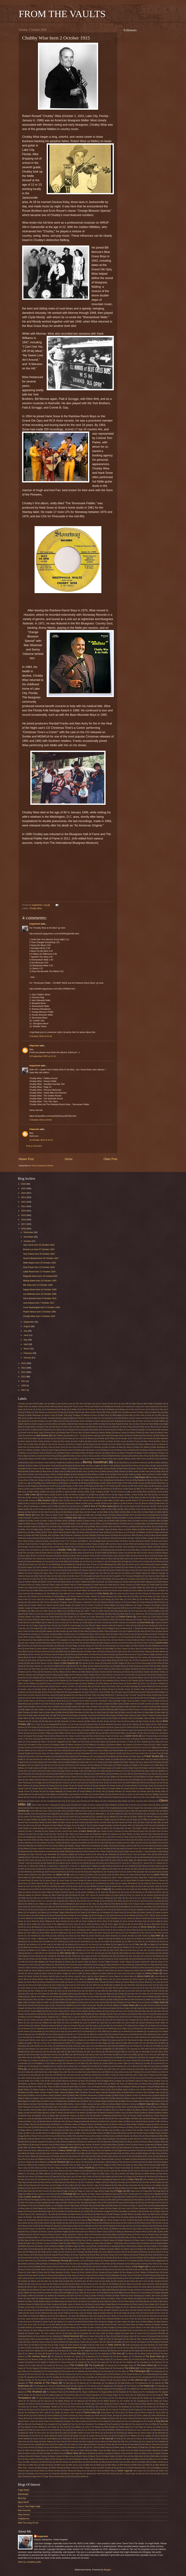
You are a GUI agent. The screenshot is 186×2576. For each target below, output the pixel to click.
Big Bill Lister (127, 1477)
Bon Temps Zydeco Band (53, 1532)
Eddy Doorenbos (76, 1712)
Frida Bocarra (119, 1771)
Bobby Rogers (57, 1526)
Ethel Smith (109, 1733)
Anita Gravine (104, 1427)
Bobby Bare (90, 1515)
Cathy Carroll (62, 1576)
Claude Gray (22, 1605)
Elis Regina (113, 1718)
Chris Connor (130, 1593)
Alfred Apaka (117, 1415)
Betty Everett (107, 1471)
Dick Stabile (54, 1666)
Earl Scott (75, 1698)
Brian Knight (22, 1541)
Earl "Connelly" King (133, 1695)
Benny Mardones (141, 1463)
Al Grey (38, 1409)
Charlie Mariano (79, 1588)
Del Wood (71, 1654)
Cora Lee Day (60, 1622)
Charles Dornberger (97, 1582)
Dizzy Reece (117, 1669)
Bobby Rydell (71, 1526)
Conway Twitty (141, 1620)
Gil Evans (64, 1797)
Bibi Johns (64, 1477)
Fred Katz (47, 1765)
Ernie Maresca (39, 1730)
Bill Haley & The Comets (105, 1486)
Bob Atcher (77, 1506)
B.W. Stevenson (95, 1447)
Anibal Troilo (43, 1427)
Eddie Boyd (60, 1704)
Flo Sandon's (101, 1745)
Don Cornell (113, 1675)
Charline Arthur (95, 1590)
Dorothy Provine (124, 1689)
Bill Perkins (74, 1489)
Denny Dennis (101, 1657)
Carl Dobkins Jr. (99, 1561)
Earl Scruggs (87, 1698)
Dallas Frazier (104, 1631)
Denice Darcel (124, 1654)
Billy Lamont (32, 1497)
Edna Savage (111, 1715)
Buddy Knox (95, 1550)
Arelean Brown (118, 1435)
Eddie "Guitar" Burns (124, 1701)
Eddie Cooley (23, 1707)
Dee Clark (117, 1651)
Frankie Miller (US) (54, 1762)
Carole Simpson (73, 1570)
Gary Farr (161, 1774)
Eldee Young (89, 1718)
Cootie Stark (22, 1622)
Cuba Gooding (149, 1625)
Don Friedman (59, 1678)
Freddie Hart (76, 1768)
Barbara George (148, 1450)
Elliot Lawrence (78, 1721)
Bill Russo (119, 1489)
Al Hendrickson (50, 1409)
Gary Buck (151, 1774)
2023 (23, 1197)
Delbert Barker (83, 1654)
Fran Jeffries (25, 1750)
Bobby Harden (90, 1521)
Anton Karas (149, 1433)
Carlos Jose (120, 1564)
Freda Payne (107, 1765)
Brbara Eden (60, 1538)
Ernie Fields (127, 1727)
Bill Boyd (84, 1483)
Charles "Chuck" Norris (48, 1582)
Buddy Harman (50, 1550)
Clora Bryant (58, 1614)
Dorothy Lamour (57, 1689)
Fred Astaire (157, 1762)
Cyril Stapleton (109, 1628)
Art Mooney (89, 1438)
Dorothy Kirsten (41, 1689)
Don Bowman (77, 1675)
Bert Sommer (34, 1468)
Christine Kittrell (75, 1596)
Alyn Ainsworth (23, 1421)
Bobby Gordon (34, 1521)
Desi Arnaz (32, 1660)
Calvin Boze (100, 1559)
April (26, 1344)
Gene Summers (90, 1783)
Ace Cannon (102, 1404)
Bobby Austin (77, 1515)
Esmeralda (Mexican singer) (123, 1730)
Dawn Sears (135, 1649)
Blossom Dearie (148, 1503)
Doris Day (21, 1686)
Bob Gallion (113, 1509)
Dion (63, 1669)
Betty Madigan (64, 1474)
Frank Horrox (31, 1756)
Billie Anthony (160, 1489)
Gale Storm (87, 1774)
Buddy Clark (122, 1547)
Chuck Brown (147, 1596)
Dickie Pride (148, 1666)
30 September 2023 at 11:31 (42, 1056)
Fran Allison (163, 1747)
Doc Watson (60, 1672)
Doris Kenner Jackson (59, 1686)
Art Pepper (111, 1438)
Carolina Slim (101, 1570)
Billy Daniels (44, 1495)
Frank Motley (111, 1756)
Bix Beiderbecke (44, 1503)
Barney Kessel (36, 1456)
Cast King (114, 1573)
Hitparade (34, 1045)
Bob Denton (40, 1509)
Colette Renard (54, 1617)
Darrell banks (129, 1637)
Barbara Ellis (134, 1450)
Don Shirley (146, 1680)
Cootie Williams (36, 1622)
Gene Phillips (148, 1780)
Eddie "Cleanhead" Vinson (103, 1701)
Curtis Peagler (85, 1628)
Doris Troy (74, 1686)
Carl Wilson (68, 1564)
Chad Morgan (106, 1579)
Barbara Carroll (94, 1450)
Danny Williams (36, 1637)
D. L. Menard (136, 1628)
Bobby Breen (129, 1515)
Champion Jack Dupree (136, 1579)
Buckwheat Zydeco (144, 1544)
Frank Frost (156, 1753)
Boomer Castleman (74, 1535)
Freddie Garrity (33, 1768)
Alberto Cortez (49, 1415)
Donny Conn (145, 1683)
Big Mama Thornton (124, 1480)
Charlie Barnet (98, 1585)
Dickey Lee (108, 1666)
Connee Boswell (95, 1617)
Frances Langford (88, 1750)
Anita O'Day (127, 1427)
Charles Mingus (162, 1582)
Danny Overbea (143, 1634)
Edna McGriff (98, 1715)
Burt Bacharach (48, 1556)
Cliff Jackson (160, 1608)
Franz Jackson (144, 1762)
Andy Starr (129, 1424)
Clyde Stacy (112, 1614)
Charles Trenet (40, 1585)
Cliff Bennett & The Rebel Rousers (105, 1608)
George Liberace (38, 1788)
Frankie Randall (70, 1762)
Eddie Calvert (90, 1704)
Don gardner (73, 1678)
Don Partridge (23, 1680)
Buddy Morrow (148, 1550)
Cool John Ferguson (157, 1620)
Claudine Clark (159, 1605)
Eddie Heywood (162, 1707)
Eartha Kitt (164, 1698)
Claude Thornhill (94, 1605)
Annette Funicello (145, 1430)
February (28, 1353)
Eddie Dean (47, 1707)
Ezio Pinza (146, 1736)
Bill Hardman (123, 1486)
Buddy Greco (25, 1550)
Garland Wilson (100, 1774)
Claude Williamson (126, 1605)
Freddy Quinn (92, 1771)
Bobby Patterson (32, 1526)
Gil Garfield (76, 1797)
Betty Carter (59, 1471)
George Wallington (56, 1791)
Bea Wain (155, 1456)
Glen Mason (95, 1801)
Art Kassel (68, 1438)
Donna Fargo (74, 1683)
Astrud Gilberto (116, 1444)
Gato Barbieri (141, 1777)
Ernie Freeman (139, 1727)
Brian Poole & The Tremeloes (67, 1541)
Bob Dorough (52, 1509)
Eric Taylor (158, 1724)
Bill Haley (89, 1486)
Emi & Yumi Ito (36, 1724)
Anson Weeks (91, 1433)
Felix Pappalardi (59, 1742)
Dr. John (100, 1692)
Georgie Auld (36, 1794)
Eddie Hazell (148, 1707)
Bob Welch (115, 1512)
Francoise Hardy (40, 1753)
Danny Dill (93, 1634)
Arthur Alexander (162, 1438)
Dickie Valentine (162, 1666)
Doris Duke (44, 1686)
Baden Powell (41, 1450)
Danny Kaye (129, 1634)
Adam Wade (148, 1404)
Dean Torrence (35, 1651)
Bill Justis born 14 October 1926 (38, 1285)
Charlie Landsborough (62, 1588)
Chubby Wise (35, 908)
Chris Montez (32, 1596)
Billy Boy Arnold (156, 1492)
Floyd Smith (75, 1747)
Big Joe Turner (97, 1480)
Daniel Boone (26, 1634)
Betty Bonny (47, 1471)
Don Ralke (49, 1680)
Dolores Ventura (159, 1672)
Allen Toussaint (49, 1418)
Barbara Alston (80, 1450)
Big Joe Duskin (83, 1480)
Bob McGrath (33, 1512)
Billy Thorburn (84, 1500)
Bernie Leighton (94, 1466)
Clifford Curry (62, 1611)
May (26, 1340)
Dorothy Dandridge (131, 1686)
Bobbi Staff (161, 1512)
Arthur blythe (25, 1441)
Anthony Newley (105, 1433)
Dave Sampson (105, 1643)
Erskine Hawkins (90, 1730)
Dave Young (148, 1643)
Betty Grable (133, 1471)
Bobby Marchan (113, 1524)
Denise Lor (161, 1654)
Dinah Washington (51, 1669)
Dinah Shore (36, 1669)
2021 (23, 1206)
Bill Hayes (144, 1486)
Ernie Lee (27, 1730)
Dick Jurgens (119, 1663)
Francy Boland (55, 1753)
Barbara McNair (80, 1453)
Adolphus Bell (37, 1406)
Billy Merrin (92, 1497)
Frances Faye (73, 1750)
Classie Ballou (131, 1602)
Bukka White (102, 1553)
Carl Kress (135, 1561)
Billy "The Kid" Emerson (115, 1492)
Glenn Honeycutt (149, 1801)
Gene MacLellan (104, 1780)
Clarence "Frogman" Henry (63, 1602)
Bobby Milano (141, 1524)
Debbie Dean (63, 1651)
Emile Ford (66, 1724)
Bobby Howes (31, 1524)
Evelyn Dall (93, 1736)
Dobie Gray (145, 1669)
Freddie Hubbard (90, 1768)
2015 (23, 1363)
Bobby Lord (100, 1524)
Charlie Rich (150, 1588)
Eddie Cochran (146, 1704)
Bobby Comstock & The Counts (38, 1518)
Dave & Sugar (160, 1637)
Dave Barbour (77, 1640)
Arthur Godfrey (78, 1441)
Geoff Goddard (130, 1783)
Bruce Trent (52, 1544)
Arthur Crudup (51, 1441)
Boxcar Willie (130, 1535)
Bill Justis (30, 1489)
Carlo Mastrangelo (106, 1564)
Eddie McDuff (106, 1709)
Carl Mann (146, 1561)
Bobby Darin (72, 1518)
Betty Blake (35, 1471)
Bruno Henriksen (78, 1544)
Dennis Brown (23, 1657)
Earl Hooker (43, 1698)
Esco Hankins (105, 1730)
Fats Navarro (71, 1739)
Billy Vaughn (96, 1500)
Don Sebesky (133, 1680)
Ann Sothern (57, 1430)
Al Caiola (127, 1406)
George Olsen (101, 1788)
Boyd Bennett (34, 1538)
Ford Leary (112, 1747)
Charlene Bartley (31, 1582)
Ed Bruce (62, 1701)
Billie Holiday (34, 1492)
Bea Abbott (133, 1456)
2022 (23, 1202)
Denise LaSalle (148, 1654)
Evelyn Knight (105, 1736)
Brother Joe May (129, 1541)
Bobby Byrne (155, 1515)
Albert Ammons (130, 1412)
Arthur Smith (160, 1441)
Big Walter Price (39, 1483)
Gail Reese (25, 1774)
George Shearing (144, 1788)
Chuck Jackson (65, 1599)
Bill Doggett (32, 1486)
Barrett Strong (50, 1456)
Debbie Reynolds (77, 1651)
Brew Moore (122, 1538)
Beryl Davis (123, 1468)
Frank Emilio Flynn (142, 1753)
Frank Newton (124, 1756)
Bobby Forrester (127, 1518)
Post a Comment (34, 1146)
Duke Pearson (35, 1695)
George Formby (68, 1785)
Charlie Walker (81, 1590)
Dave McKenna (44, 1643)
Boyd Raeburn (47, 1538)
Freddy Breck (23, 1771)
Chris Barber (103, 1593)
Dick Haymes (69, 1663)
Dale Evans (35, 1631)
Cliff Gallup (149, 1608)
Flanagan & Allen (58, 1745)
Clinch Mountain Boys (139, 1611)
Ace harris (114, 1404)
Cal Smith (73, 1559)
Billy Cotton (31, 1494)
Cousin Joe (25, 1625)
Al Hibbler (73, 1409)
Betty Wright (129, 1474)
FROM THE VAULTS (62, 14)
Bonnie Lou (122, 1532)
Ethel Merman (96, 1733)
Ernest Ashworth (71, 1727)
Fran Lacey (37, 1750)
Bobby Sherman (122, 1526)
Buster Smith (89, 1556)
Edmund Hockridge (70, 1715)
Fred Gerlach (35, 1765)
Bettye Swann (142, 1474)
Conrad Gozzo (92, 1620)
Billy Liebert (58, 1497)
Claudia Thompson (144, 1605)
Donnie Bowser (103, 1683)
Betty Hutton (22, 1474)
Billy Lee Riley (45, 1497)
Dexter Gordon (61, 1660)
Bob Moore (56, 1512)
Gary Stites (84, 1777)
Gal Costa (35, 1774)
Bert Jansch (157, 1466)
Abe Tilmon (80, 1404)
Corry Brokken (131, 1622)
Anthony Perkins (135, 1433)
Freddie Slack (160, 1768)
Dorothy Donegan (161, 1686)
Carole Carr (48, 1570)
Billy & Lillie (131, 1492)
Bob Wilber (126, 1512)
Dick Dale (30, 1663)
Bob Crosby (157, 1506)
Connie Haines (142, 1617)
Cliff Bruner (125, 1608)
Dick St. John (42, 1666)
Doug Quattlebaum (75, 1692)
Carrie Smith (142, 1570)
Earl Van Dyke (128, 1698)
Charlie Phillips (136, 1588)
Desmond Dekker (45, 1660)
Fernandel (112, 1742)
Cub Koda (137, 1625)
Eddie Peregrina (134, 1709)
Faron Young (33, 1739)
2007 (23, 1390)
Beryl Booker (98, 1468)
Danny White (22, 1637)
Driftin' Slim (110, 1692)
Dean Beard (147, 1649)
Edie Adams (33, 1715)
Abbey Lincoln (56, 1404)
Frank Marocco (84, 1756)
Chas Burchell (109, 1590)
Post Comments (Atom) (42, 1165)
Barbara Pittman (111, 1453)
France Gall (61, 1750)
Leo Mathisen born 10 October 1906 (39, 1294)
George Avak (155, 1783)
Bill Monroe (51, 1489)
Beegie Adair (67, 1459)
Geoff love (143, 1783)
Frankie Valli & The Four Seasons (91, 1762)
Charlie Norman (108, 1588)
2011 (23, 1381)
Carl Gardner (112, 1561)
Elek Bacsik (101, 1718)
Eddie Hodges (39, 1709)
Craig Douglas (75, 1625)
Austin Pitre (22, 1447)
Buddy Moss (160, 1550)
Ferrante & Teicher (126, 1742)
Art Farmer (58, 1438)
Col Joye (150, 1614)
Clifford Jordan (75, 1611)
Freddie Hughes (106, 1768)
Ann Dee (21, 1430)
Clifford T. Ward (89, 1611)
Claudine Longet (24, 1608)
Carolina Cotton (87, 1570)
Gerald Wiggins (50, 1794)
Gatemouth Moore (126, 1777)
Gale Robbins (75, 1774)
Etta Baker (133, 1733)
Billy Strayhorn (44, 1500)
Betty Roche (105, 1474)
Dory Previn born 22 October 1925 (39, 1267)
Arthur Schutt (148, 1441)
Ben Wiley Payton (140, 1459)
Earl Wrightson (151, 1698)
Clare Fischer (45, 1602)
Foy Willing (152, 1747)
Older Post (110, 1159)
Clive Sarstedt (46, 1614)
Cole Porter (161, 1614)
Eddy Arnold (62, 1712)
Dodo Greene (100, 1672)
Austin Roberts (35, 1447)
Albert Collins (144, 1412)
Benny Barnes (30, 1463)
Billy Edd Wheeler (71, 1495)
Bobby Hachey (62, 1521)
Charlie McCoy (93, 1588)
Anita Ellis (92, 1427)
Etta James (144, 1733)
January (27, 1357)
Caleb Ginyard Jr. (86, 1559)
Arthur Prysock (134, 1441)
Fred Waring (94, 1765)
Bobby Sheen (108, 1526)
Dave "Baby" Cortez (144, 1637)
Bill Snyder (130, 1489)
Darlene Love (116, 1637)
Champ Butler (119, 1579)
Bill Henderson (157, 1486)
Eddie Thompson (24, 1712)
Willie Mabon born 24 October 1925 (39, 1263)
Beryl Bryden (111, 1468)
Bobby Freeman (142, 1518)
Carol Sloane (23, 1570)
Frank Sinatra (151, 1756)
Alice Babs (129, 1415)
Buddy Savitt (34, 1553)
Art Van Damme (147, 1438)
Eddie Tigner (38, 1712)
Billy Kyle (21, 1497)
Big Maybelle (139, 1480)
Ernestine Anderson (99, 1727)
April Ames (29, 1435)
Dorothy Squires (154, 1689)
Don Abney (54, 1675)
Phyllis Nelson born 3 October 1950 (39, 1311)
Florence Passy (142, 1745)
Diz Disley (105, 1669)
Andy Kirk (104, 1424)
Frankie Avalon (76, 1759)
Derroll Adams (156, 1657)
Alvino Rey (149, 1418)
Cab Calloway (38, 1559)
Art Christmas (46, 1438)
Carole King (59, 1570)
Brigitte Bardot (101, 1541)
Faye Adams (108, 1739)
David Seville (56, 1649)
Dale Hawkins (48, 1631)
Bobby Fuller (155, 1518)
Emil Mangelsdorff (52, 1724)
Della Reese (96, 1654)
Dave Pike (79, 1643)
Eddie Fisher (85, 1707)
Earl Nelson (64, 1698)
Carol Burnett (87, 1567)
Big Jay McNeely (53, 1480)
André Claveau (101, 1421)
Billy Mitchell (103, 1497)
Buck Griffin (105, 1544)
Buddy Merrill (122, 1550)
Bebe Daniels (29, 1459)
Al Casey (136, 1406)
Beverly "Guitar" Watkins (159, 1474)
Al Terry (160, 1409)
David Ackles (162, 1643)
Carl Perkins (157, 1561)
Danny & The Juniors (42, 1634)
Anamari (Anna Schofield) (82, 1421)
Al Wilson (28, 1412)
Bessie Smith (136, 1468)
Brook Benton (114, 1541)
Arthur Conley (38, 1441)
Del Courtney (36, 1654)
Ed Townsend (74, 1701)
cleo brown (63, 1608)
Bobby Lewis (88, 1524)
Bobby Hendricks (141, 1521)
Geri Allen (85, 1794)
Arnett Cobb (22, 1438)
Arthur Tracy (22, 1444)
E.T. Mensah (118, 1695)
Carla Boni (79, 1564)
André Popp (131, 1421)
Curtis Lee (59, 1628)
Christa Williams (60, 1596)
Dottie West (60, 1692)
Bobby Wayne (118, 1529)
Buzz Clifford (126, 1556)
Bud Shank (72, 1547)
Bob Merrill (45, 1512)
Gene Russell (50, 1783)
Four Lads (141, 1747)
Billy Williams (157, 1500)
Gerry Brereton (113, 1794)
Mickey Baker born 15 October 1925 (39, 1280)
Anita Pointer (140, 1427)
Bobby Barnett (103, 1515)
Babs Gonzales (110, 1447)
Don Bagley (65, 1675)
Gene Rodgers (37, 1783)
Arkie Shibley (160, 1435)
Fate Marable (45, 1739)
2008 (23, 1385)
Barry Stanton (89, 1456)
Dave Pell (68, 1643)
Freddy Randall (105, 1771)
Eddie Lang (81, 1709)
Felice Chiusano (154, 1739)
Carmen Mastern (42, 1567)
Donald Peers (60, 1683)
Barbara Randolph (127, 1453)
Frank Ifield (58, 1756)
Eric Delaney (134, 1724)
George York (100, 1791)
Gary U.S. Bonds (97, 1777)
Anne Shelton (131, 1430)
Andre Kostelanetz (116, 1421)
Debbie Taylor (91, 1651)
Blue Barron (161, 1503)
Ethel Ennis (84, 1733)
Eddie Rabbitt (148, 1709)
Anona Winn (77, 1433)
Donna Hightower (88, 1683)
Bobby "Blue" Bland (42, 1515)
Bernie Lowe (108, 1466)
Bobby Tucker (80, 1529)
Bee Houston (54, 1459)
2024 (23, 1193)
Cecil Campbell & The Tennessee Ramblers (125, 1576)
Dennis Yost (88, 1657)
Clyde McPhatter (85, 1614)
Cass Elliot (103, 1573)
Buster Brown (77, 1556)
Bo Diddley (54, 1506)
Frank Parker (136, 1756)
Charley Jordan (54, 1585)
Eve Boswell (57, 1736)
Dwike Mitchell (105, 1695)
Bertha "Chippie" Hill (62, 1468)
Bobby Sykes (38, 1529)
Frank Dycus (126, 1753)
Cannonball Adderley (34, 1561)
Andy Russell (116, 1424)
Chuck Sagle (92, 1599)
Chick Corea (22, 1593)
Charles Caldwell (80, 1582)
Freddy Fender (50, 1771)
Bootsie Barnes (104, 1535)
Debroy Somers (105, 1651)
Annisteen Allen (64, 1433)
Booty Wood (118, 1535)
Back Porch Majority (25, 1450)
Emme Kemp (93, 1724)
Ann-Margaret (70, 1430)
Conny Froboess (61, 1620)
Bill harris (134, 1486)
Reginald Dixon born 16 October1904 (40, 1276)
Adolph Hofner (23, 1406)
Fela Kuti (119, 1739)
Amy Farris (66, 1421)
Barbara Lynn (51, 1453)
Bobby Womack (146, 1529)
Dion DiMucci (93, 1669)
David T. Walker (70, 1649)
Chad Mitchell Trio (91, 1579)
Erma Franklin (44, 1727)
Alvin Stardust (137, 1418)
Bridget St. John (87, 1541)
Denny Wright (129, 1657)
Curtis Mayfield (71, 1628)
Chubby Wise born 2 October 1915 (39, 1316)
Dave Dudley (133, 1640)
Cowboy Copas (38, 1625)
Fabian (155, 1736)
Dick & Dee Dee (126, 1660)
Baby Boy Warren (125, 1447)
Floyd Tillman (88, 1747)
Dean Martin (22, 1651)
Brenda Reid (84, 1538)
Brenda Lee (72, 1538)
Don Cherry (102, 1675)
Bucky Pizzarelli (159, 1544)
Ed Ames (41, 1701)
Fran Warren (49, 1750)
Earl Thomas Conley (112, 1698)
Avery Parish (61, 1447)
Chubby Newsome (107, 1596)
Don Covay (136, 1675)
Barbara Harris (162, 1450)
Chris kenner (156, 1593)
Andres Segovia (38, 1424)
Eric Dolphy (146, 1724)
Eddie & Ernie (160, 1701)
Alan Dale (74, 1412)
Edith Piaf (56, 1715)
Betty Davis (83, 1471)
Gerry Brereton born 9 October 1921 (40, 1298)
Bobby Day (86, 1518)
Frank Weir (47, 1759)
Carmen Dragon (26, 1567)
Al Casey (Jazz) (149, 1406)
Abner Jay (91, 1404)
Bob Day (29, 1509)
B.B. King (82, 1447)
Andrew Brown (52, 1424)
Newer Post (26, 1159)
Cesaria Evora (63, 1579)
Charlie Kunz (46, 1588)
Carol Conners (115, 1567)
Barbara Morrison (95, 1453)
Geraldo (75, 1794)
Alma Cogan (62, 1418)
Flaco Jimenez (43, 1745)
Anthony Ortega (120, 1433)
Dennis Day (49, 1657)
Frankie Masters (38, 1762)
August (27, 1326)
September (29, 1322)
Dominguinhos (41, 1675)
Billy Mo (115, 1497)
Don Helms (97, 1678)
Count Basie (145, 1622)
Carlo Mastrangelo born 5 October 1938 (41, 1307)
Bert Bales (146, 1466)
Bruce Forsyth (40, 1544)
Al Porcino (141, 1409)
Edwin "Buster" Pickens (145, 1715)
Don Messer (139, 1678)
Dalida (93, 1631)
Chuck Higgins (49, 1599)
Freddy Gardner (65, 1771)
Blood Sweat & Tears (131, 1503)
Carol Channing (101, 1567)
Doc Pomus (33, 1672)
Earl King (53, 1698)
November (29, 1237)
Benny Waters (33, 1466)
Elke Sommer (157, 1718)
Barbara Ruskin (142, 1453)
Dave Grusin (145, 1640)
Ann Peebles (32, 1430)
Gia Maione (42, 1797)
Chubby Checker (90, 1596)
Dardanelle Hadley (88, 1637)
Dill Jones (24, 1669)
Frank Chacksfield (83, 1753)
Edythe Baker (23, 1718)
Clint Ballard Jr (155, 1611)
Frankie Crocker (104, 1759)
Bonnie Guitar (98, 1532)
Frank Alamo (68, 1753)
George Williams (86, 1791)
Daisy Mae (148, 1628)
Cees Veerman (23, 1579)
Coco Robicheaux (137, 1614)
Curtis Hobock (34, 1628)
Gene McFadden (134, 1780)
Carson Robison (33, 1573)
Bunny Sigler (25, 1556)
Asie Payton (90, 1444)
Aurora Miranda (159, 1444)
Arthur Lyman (121, 1441)
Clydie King (124, 1614)
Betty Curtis (71, 1471)
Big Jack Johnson (37, 1480)
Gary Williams (112, 1777)
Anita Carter (68, 1427)
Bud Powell (60, 1547)
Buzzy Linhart (150, 1556)
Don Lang (127, 1678)
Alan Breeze (52, 1412)
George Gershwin (99, 1785)
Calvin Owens (124, 1559)
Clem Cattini (51, 1608)
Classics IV (119, 1602)
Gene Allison (29, 1780)
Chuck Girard (36, 1599)
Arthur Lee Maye (107, 1441)
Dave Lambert (30, 1643)
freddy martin (79, 1771)
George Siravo (160, 1788)
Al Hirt (82, 1409)
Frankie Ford (131, 1759)
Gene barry (67, 1780)
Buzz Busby (101, 1556)
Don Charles (90, 1675)
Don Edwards (34, 1678)
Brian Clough (148, 1538)
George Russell (129, 1788)
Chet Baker (161, 1590)
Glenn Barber (123, 1801)
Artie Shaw (34, 1444)
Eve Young (82, 1736)
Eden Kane (22, 1715)
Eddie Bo (37, 1704)
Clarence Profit (105, 1602)
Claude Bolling (145, 1602)
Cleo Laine (74, 1608)
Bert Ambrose (134, 1466)
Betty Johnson (51, 1474)
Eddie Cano (117, 1704)
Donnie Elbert (132, 1683)
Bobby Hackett (76, 1521)
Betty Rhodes (93, 1474)
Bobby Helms (127, 1521)
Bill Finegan (67, 1486)
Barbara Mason (65, 1453)
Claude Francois (159, 1602)
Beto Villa (147, 1468)
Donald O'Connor (45, 1683)
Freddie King (119, 1768)
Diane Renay (112, 1660)
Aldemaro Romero (90, 1415)
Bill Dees (162, 1483)
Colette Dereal (40, 1617)
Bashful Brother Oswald (117, 1456)
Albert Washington (34, 1415)
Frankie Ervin (118, 1759)
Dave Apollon (38, 1640)
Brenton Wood (110, 1538)
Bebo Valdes (42, 1459)
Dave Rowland (91, 1643)
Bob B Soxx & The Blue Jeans (98, 1506)
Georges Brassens (115, 1791)
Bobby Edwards (112, 1518)
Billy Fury (84, 1495)
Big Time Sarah (162, 1480)
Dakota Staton (160, 1628)
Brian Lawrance (36, 1541)
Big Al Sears (100, 1477)
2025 (23, 1188)
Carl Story (41, 1564)
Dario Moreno (103, 1637)
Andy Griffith (93, 1424)
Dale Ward (84, 1631)
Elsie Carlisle (144, 1721)
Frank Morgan (98, 1756)
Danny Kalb (117, 1634)
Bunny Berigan (162, 1553)
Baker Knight (53, 1450)
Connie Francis (125, 1616)
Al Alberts (96, 1406)
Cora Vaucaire (73, 1622)
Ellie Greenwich (63, 1721)
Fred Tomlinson (81, 1765)
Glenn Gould (135, 1801)
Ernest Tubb (84, 1727)
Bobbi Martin (149, 1512)
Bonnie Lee (110, 1532)
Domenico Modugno (25, 1675)
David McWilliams (154, 1646)
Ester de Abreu (31, 1733)
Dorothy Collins (115, 1686)
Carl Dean (86, 1561)
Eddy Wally (149, 1712)
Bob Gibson (124, 1509)
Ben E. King (79, 1459)
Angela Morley (30, 1427)
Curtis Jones (47, 1628)
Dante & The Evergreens (54, 1637)
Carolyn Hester (129, 1570)
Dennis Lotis (61, 1657)
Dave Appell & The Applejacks (57, 1640)
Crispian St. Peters (123, 1625)
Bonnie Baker (71, 1532)
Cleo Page (85, 1608)
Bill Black (74, 1483)
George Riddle (114, 1788)
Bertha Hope (78, 1468)
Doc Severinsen (46, 1672)
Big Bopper (140, 1477)
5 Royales (21, 1404)
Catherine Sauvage (158, 1573)
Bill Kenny (40, 1489)
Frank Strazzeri (34, 1759)
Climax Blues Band (121, 1611)
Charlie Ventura (67, 1590)
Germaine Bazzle (98, 1794)
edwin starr (161, 1715)
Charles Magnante (146, 1582)
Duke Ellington (160, 1692)
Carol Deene (129, 1567)
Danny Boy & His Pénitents (76, 1634)
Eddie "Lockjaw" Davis (143, 1701)
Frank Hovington (44, 1756)
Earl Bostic (147, 1695)
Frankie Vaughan (113, 1762)
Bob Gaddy (101, 1509)
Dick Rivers (30, 1666)
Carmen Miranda (73, 1567)
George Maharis (53, 1788)
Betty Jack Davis (36, 1474)
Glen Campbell (48, 1801)
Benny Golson (74, 1463)
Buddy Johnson (82, 1550)
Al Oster (132, 1409)
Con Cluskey (81, 1617)
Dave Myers (57, 1643)
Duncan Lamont (50, 1695)
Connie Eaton (110, 1617)
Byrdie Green (163, 1556)
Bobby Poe (45, 1526)
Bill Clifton (128, 1483)
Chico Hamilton (76, 1593)
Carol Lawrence (143, 1567)
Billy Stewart (157, 1497)
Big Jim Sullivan (69, 1480)
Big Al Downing (87, 1477)
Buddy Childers (108, 1547)
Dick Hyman (83, 1663)
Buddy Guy (37, 1550)
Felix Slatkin (72, 1742)
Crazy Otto (88, 1625)
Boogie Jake (46, 1535)
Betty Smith (117, 1474)
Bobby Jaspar (44, 1524)
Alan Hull (96, 1412)
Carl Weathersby (54, 1564)
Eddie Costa (35, 1707)
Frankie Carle (90, 1759)
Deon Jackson (143, 1657)
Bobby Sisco (163, 1526)
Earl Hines (32, 1698)
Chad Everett (76, 1579)
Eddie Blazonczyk (24, 1704)
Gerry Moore (140, 1794)
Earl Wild (140, 1698)
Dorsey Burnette (35, 1692)
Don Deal (146, 1675)
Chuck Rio (80, 1599)
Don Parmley (160, 1678)
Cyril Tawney (123, 1628)
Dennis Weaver (75, 1657)
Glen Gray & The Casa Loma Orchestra (73, 1801)
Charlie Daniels (140, 1585)
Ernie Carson (115, 1727)
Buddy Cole (134, 1547)
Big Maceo (110, 1480)
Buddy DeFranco (161, 1547)
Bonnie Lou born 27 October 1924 (38, 1249)
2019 (23, 1215)
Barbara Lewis (38, 1453)
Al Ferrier (29, 1409)
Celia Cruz (36, 1579)
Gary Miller (60, 1777)
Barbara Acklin (66, 1450)
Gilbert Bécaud (89, 1797)
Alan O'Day (106, 1412)
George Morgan (86, 1788)
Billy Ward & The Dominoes (139, 1500)
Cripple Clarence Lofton (104, 1625)
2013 (23, 1372)
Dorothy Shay (139, 1689)
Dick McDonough (144, 1663)
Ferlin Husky (85, 1742)
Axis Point (72, 1447)
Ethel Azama (72, 1733)
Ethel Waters (121, 1733)
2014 (23, 1368)
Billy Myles (135, 1497)
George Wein (71, 1791)
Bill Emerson (44, 1486)
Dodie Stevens (86, 1672)
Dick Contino (157, 1660)
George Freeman (83, 1785)
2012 (23, 1376)
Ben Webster (125, 1459)
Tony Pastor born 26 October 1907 (39, 1254)
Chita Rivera (89, 1593)
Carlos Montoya (145, 1564)
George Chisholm (39, 1785)
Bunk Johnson (148, 1553)
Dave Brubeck (119, 1640)
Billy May (69, 1497)
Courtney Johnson (161, 1622)
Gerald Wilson (64, 1794)
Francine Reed (132, 1750)
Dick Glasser (41, 1663)
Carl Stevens (30, 1564)
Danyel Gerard (72, 1637)
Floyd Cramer (26, 1747)
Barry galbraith (64, 1456)
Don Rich (96, 1680)
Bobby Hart (102, 1521)
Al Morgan (121, 1409)
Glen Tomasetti (108, 1801)
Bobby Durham (98, 1518)
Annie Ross (50, 1433)
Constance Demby (108, 1620)
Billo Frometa (78, 1492)
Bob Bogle (130, 1506)
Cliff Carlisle (137, 1608)
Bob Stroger (92, 1512)
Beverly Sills (52, 1477)
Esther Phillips (45, 1733)
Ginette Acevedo (118, 1797)
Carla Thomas (91, 1564)
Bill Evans (56, 1486)
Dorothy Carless (100, 1686)
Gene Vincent (104, 1783)
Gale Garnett (47, 1774)
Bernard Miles (80, 1466)
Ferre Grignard (142, 1742)
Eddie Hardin (124, 1707)
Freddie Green (62, 1768)
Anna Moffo (93, 1430)
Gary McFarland (47, 1777)
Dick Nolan (158, 1663)
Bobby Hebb (114, 1521)
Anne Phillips (118, 1430)
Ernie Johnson (153, 1727)
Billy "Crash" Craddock (94, 1492)
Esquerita (140, 1730)
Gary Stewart (72, 1777)
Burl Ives (36, 1556)
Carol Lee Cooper (158, 1567)
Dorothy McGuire (108, 1689)
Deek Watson (23, 1654)
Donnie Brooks (118, 1683)
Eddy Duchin (102, 1712)
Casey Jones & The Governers (55, 1573)
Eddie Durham (72, 1707)
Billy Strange (30, 1500)
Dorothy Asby (86, 1686)
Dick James (95, 1663)
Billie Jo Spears (64, 1492)
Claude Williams (110, 1605)
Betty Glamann (120, 1471)
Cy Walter (97, 1628)
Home (68, 1159)
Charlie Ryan (25, 1590)
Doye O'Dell (89, 1692)
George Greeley (115, 1785)
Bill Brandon (95, 1483)
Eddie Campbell (104, 1704)
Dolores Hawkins (144, 1672)
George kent (160, 1785)
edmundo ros (85, 1715)
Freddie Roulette (122, 1765)
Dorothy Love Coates (90, 1689)
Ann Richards (45, 1430)
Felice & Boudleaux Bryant (135, 1739)
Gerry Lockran (127, 1794)
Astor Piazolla (103, 1444)
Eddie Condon (160, 1704)
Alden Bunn (104, 1415)
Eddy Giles (114, 1712)
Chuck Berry (134, 1596)
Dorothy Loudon (72, 1689)
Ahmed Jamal (63, 1406)
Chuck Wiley (119, 1599)
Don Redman (61, 1680)
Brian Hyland (160, 1538)
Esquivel (150, 1730)
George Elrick (54, 1785)
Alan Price (118, 1412)
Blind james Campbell (92, 1503)
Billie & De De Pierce (144, 1489)
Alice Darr (151, 1415)
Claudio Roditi (38, 1608)
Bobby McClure (128, 1524)
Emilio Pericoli (79, 1724)
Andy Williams (154, 1424)
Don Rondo (121, 1680)
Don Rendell (74, 1680)
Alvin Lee (111, 1418)
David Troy (83, 1649)
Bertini (88, 1468)
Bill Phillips (85, 1489)
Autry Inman (48, 1447)
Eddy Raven (137, 1712)
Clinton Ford (32, 1614)
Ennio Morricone (107, 1724)
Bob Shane (80, 1512)
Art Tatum (134, 1438)
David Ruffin (29, 1649)
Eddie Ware (50, 1712)
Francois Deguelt (24, 1753)
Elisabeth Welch (127, 1718)
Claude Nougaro (65, 1605)
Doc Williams (73, 1672)
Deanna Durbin (49, 1651)
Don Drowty (157, 1675)
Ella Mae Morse (48, 1721)
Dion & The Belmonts (76, 1669)
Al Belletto (107, 1406)
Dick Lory (131, 1663)
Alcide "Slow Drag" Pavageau (69, 1415)
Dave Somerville (120, 1643)
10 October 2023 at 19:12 (41, 1140)
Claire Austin (31, 1602)
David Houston (110, 1646)
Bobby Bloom (116, 1515)
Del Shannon (60, 1654)
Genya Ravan (117, 1783)
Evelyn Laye (118, 1736)
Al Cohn (161, 1406)
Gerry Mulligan (153, 1794)
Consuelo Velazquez (125, 1620)
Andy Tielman (141, 1424)
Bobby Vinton (105, 1529)
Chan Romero (154, 1579)
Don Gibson (85, 1678)
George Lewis (23, 1788)
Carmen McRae (57, 1567)
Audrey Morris (130, 1444)
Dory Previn (48, 1692)
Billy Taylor (59, 1500)
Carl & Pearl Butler (61, 1561)
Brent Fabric (97, 1538)
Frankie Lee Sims (158, 1759)
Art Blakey (33, 1438)
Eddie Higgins (26, 1709)
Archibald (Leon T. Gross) (75, 1435)
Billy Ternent (70, 1500)
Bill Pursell (96, 1489)
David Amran (37, 1646)
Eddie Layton (93, 1709)
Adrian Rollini (50, 1406)
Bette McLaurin (159, 1468)
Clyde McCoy (71, 1614)
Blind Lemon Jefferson (111, 1503)
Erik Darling (32, 1727)
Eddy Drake (89, 1712)
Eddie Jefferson (53, 1709)
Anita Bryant (56, 1427)
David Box (61, 1646)
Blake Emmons (59, 1503)
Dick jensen (107, 1663)
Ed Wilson (86, 1701)
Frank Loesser (70, 1756)
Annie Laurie (38, 1433)
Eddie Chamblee (131, 1704)
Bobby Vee (92, 1529)
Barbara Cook (108, 1450)
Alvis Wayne (161, 1418)
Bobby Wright (160, 1529)
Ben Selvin (114, 1459)
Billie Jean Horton (48, 1492)
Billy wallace (120, 1500)
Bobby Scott (83, 1526)
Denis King (136, 1654)
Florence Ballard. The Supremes (121, 1745)
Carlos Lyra (132, 1564)
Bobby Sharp (95, 1526)
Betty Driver (94, 1471)
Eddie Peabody (119, 1709)
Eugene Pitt (30, 1736)
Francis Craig (146, 1750)
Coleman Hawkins (24, 1617)
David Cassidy (85, 1646)
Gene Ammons (42, 1780)
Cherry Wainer (137, 1590)
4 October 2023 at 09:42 (40, 1120)
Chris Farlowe (143, 1593)
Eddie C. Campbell (75, 1704)
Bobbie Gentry (24, 1515)
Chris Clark (117, 1593)
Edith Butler (45, 1715)
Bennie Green (155, 1459)
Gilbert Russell (103, 1797)
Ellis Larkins (91, 1721)
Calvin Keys (112, 1559)
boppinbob (34, 924)
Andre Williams (159, 1421)
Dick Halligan (55, 1663)
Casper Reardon (89, 1573)
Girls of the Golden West (150, 1797)
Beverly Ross (40, 1477)
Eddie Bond (48, 1704)
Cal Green (62, 1559)
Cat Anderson (126, 1573)
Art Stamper (123, 1438)
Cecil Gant (148, 1576)
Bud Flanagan (23, 1547)
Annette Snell (26, 1433)
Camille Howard (139, 1559)
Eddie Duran (59, 1707)
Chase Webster (123, 1590)
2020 (23, 1210)
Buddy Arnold (95, 1547)
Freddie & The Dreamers (141, 1765)
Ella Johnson (33, 1721)
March (27, 1348)
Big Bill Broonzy (113, 1477)
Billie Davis (22, 1492)
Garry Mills (127, 1774)
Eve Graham (70, 1736)
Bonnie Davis (85, 1532)
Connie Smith (31, 1620)
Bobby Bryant (142, 1515)
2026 (23, 1184)
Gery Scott (30, 1797)
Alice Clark (140, 1415)
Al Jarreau (91, 1409)
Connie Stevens (46, 1620)
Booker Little (59, 1535)
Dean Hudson (160, 1649)
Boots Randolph (90, 1535)
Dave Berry (107, 1640)
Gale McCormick (61, 1774)
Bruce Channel (26, 1544)
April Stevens (42, 1435)
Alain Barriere (40, 1412)
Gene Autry (55, 1780)
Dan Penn (151, 1631)
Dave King (157, 1640)
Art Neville (100, 1438)
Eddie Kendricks (68, 1709)
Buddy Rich (22, 1553)
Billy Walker (108, 1500)
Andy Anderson (80, 1424)
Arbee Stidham (57, 1435)
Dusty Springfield (65, 1695)
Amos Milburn (53, 1421)
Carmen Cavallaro (161, 1564)
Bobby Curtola (58, 1518)
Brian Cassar (135, 1538)
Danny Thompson (158, 1634)
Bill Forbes (79, 1486)
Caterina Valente (141, 1573)
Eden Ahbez (160, 1712)
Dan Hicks (141, 1631)
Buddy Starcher (47, 1553)
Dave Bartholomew (92, 1640)
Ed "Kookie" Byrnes (28, 1701)
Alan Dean (85, 1412)
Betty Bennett (23, 1471)
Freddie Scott (147, 1768)
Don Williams (31, 1683)
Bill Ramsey (107, 1489)
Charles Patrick (26, 1585)
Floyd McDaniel (62, 1747)
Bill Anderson (53, 1483)
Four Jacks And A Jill (127, 1747)
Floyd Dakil (37, 1747)
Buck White (129, 1544)
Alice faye (161, 1415)
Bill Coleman (140, 1483)
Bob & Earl (66, 1506)
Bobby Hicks (155, 1521)
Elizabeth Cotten (142, 1718)
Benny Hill (117, 1463)
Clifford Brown (48, 1611)
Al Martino (111, 1409)
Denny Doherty (115, 1657)
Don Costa (125, 1675)
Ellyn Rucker (104, 1721)
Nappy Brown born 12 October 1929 (39, 1289)
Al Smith (151, 1409)
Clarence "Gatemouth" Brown (86, 1602)
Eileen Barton (48, 1718)
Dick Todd (65, 1666)
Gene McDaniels (119, 1780)
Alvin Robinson (123, 1418)
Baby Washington (158, 1447)
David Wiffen (109, 1649)
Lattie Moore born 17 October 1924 (39, 1271)
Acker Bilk (125, 1404)
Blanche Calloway (74, 1503)
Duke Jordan (22, 1695)
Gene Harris (78, 1780)
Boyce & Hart (144, 1535)
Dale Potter (73, 1631)
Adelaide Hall (160, 1404)
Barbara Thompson (158, 1453)
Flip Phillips (89, 1745)
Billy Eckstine (57, 1495)
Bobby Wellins (131, 1529)
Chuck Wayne (106, 1599)
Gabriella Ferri (163, 1771)
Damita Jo (116, 1631)
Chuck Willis (131, 1599)
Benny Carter (43, 1463)
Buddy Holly (65, 1549)
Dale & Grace (23, 1631)
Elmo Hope (117, 1721)
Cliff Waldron (22, 1611)
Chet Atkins (150, 1590)
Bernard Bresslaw (65, 1466)
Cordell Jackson (88, 1622)
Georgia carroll (145, 1791)
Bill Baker (64, 1483)
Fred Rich (68, 1765)
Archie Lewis (92, 1435)
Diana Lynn (89, 1660)
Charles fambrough (130, 1582)
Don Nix (150, 1678)
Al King (101, 1409)
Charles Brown (65, 1582)
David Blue (50, 1646)
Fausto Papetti (95, 1739)
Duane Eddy (121, 1692)
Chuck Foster (23, 1599)
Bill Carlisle (107, 1483)
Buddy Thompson (63, 1553)
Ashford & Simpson (75, 1444)
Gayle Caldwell (154, 1777)
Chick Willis (63, 1593)
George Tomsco (24, 1791)
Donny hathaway (159, 1683)
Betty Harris (161, 1471)
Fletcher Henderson (75, 1745)
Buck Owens (117, 1544)
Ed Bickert (52, 1701)
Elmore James (129, 1721)
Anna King (82, 1430)
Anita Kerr (115, 1427)
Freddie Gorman (48, 1768)
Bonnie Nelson (154, 1532)
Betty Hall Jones (147, 1471)
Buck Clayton (93, 1544)
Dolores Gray (129, 1672)
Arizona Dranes (147, 1435)
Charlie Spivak (53, 1590)
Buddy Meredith (109, 1550)
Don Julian (117, 1678)
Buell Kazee (89, 1553)
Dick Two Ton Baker (79, 1666)
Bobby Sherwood (137, 1526)
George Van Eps (39, 1791)
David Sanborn (42, 1649)
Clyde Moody (99, 1614)
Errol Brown (52, 1730)
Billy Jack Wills (145, 1495)
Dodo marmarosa (114, 1672)
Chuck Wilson (144, 1599)
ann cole (162, 1427)
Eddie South (160, 1709)
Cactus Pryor (51, 1559)
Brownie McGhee (144, 1541)
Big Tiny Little (26, 1483)
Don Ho (107, 1678)
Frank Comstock (99, 1753)
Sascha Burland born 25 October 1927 (41, 1258)
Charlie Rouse (162, 1588)
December (29, 1232)
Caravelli (48, 1561)
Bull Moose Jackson (117, 1553)
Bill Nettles (63, 1489)
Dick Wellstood (95, 1666)
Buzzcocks (138, 1556)
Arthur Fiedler (65, 1441)
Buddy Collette (147, 1547)
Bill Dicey (21, 1486)
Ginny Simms (133, 1797)
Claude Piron (80, 1605)
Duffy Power (134, 1692)
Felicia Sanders (31, 1742)
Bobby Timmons (65, 1529)
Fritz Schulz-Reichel (134, 1771)
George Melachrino (70, 1788)
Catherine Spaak (24, 1576)
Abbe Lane (43, 1404)
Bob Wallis (104, 1512)
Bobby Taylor (51, 1529)
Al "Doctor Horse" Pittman (80, 1406)
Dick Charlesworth (142, 1660)
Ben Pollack (102, 1459)
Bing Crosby (30, 1503)
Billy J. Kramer (132, 1495)
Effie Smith (35, 1718)
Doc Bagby (157, 1669)
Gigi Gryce (54, 1797)
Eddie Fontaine (110, 1707)
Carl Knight (124, 1561)
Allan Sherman (35, 1418)
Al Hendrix (63, 1409)
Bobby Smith (25, 1529)
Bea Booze (145, 1456)
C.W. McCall (25, 1559)
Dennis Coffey (36, 1657)
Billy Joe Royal (160, 1495)
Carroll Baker (155, 1570)
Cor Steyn (48, 1622)
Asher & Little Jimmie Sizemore (53, 1444)
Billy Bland (143, 1492)
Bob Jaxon (136, 1509)
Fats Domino (58, 1739)
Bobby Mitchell (155, 1524)
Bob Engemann (88, 1509)
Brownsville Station (161, 1541)
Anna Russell (105, 1430)
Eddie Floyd (97, 1707)
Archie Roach (105, 1435)
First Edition (31, 1745)
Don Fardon (46, 1678)
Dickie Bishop (121, 1666)
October (27, 1241)
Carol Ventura (36, 1570)
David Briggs (72, 1646)
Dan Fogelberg (128, 1631)
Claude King (51, 1605)
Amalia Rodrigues (38, 1421)
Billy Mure (124, 1497)
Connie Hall (155, 1617)
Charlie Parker (122, 1588)
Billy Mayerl (80, 1497)
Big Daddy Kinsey (156, 1477)
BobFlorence (22, 1532)
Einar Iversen (76, 1718)
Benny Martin (155, 1463)
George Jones (148, 1785)
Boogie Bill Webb (32, 1535)
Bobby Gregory (48, 1521)
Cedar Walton (160, 1576)
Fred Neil (57, 1765)
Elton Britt (155, 1721)
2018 (23, 1219)
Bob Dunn (64, 1509)
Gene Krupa (90, 1780)
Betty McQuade (78, 1474)
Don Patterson (36, 1680)
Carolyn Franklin (115, 1570)
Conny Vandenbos (77, 1620)
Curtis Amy (22, 1628)
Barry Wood (101, 1456)
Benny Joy (128, 1463)
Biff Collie (74, 1477)
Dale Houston (61, 1631)
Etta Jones (155, 1733)
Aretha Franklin (133, 1435)
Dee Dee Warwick (158, 1651)
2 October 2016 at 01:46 (40, 1036)
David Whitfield (96, 1649)
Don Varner (157, 1680)
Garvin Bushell (139, 1774)
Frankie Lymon (23, 1762)
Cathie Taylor (38, 1576)
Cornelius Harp (117, 1622)
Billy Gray (94, 1495)
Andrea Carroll (23, 1424)
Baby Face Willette (142, 1447)
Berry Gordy (120, 1466)
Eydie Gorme (132, 1736)
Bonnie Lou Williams (137, 1532)
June (26, 1335)
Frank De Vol (114, 1753)
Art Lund (79, 1438)
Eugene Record (44, 1736)
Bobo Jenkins (36, 1532)
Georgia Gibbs (160, 1791)
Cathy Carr (50, 1576)
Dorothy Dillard (146, 1686)
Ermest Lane (57, 1727)
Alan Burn (64, 1412)
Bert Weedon (47, 1468)
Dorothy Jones (26, 1689)
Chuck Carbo (160, 1596)
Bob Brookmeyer (144, 1506)
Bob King (146, 1509)
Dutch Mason (79, 1695)
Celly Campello (49, 1579)
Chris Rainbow (45, 1596)
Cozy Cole (51, 1625)
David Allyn (25, 1646)
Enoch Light (121, 1724)
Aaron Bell (32, 1404)
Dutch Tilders (92, 1695)
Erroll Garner (64, 1730)
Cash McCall (75, 1573)
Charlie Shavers (39, 1590)
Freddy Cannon (36, 1771)
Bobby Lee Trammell (60, 1524)
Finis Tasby (155, 1742)
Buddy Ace (83, 1547)
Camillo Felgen (153, 1559)
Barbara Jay (25, 1453)
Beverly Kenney (26, 1477)
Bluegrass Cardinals (39, 1506)
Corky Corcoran (102, 1622)
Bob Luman (157, 1509)
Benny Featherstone (58, 1463)
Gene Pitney (161, 1780)
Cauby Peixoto (100, 1576)
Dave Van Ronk (135, 1643)
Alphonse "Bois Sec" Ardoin (80, 1418)
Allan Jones (22, 1418)
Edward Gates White (126, 1715)
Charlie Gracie (33, 1588)
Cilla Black (157, 1599)
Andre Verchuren (145, 1421)
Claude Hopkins (37, 1605)
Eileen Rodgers (62, 1718)
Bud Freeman (36, 1547)
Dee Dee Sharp (143, 1651)
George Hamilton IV (131, 1785)
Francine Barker (118, 1750)
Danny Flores (105, 1634)
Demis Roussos (110, 1654)
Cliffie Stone (35, 1611)
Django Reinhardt (131, 1669)
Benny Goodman (95, 1462)
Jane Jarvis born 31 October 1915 (38, 1245)
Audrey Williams (145, 1444)
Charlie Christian (126, 1585)
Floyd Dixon (49, 1747)
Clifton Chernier (104, 1611)
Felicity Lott (45, 1742)
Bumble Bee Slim (134, 1553)
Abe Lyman (68, 1404)
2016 (23, 1228)
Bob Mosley (68, 1512)
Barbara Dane (122, 1450)
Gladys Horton (34, 1801)
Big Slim (150, 1480)
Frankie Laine (144, 1759)
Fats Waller (83, 1739)
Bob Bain (120, 1506)
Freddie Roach (133, 1768)
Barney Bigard (23, 1456)
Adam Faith (136, 1404)
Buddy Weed (77, 1553)
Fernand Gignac (99, 1742)
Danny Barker (58, 1634)
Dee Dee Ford (129, 1651)
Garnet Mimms (114, 1774)
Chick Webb (51, 1593)
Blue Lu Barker (23, 1506)
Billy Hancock (106, 1495)
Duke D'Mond (147, 1692)
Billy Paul (145, 1497)
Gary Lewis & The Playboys (28, 1777)
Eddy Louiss (125, 1712)
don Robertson (108, 1680)
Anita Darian (80, 1427)
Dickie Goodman (135, 1666)
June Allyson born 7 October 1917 (38, 1303)
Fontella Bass (100, 1747)
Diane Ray (100, 1660)
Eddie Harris (136, 1707)
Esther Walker (59, 1733)
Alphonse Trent (99, 1418)
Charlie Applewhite (84, 1585)
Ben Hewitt (91, 1459)
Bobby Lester (75, 1524)
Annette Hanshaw (161, 1430)
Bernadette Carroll (48, 1466)
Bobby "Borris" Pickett (61, 1515)
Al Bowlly (117, 1406)
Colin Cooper (68, 1617)
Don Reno (85, 1680)
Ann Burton (152, 1427)
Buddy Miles (135, 1550)
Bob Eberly (75, 1509)
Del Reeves (48, 1654)
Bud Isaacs (49, 1547)
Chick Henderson (36, 1593)
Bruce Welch (64, 1544)
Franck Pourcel (159, 1750)
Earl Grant (158, 1695)
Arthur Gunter (92, 1441)
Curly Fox (161, 1625)
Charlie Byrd (112, 1585)
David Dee (98, 1646)
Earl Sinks (98, 1698)
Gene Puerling (23, 1783)
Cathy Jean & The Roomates (81, 1576)
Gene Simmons (64, 1783)
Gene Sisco (77, 1783)
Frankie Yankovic (129, 1762)
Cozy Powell (62, 1625)
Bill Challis (118, 1483)
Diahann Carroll (75, 1660)
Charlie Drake (155, 1585)
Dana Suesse (163, 1631)
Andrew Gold (66, 1424)
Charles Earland (114, 1582)
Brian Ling (48, 1541)
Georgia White (23, 1794)
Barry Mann (76, 1456)
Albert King (156, 1412)
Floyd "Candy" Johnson (159, 1745)
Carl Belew (75, 1561)
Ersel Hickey (76, 1730)
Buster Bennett (62, 1556)
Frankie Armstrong (61, 1759)
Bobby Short (151, 1526)
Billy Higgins (119, 1495)
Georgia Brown (131, 1791)
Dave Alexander (24, 1640)
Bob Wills (137, 1512)
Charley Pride (68, 1585)
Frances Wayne (103, 1750)
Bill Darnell (152, 1483)
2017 (23, 1224)
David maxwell (138, 1646)
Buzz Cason (113, 1556)
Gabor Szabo (150, 1771)
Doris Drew (32, 1686)
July (26, 1331)
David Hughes (125, 1646)
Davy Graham (122, 1649)
